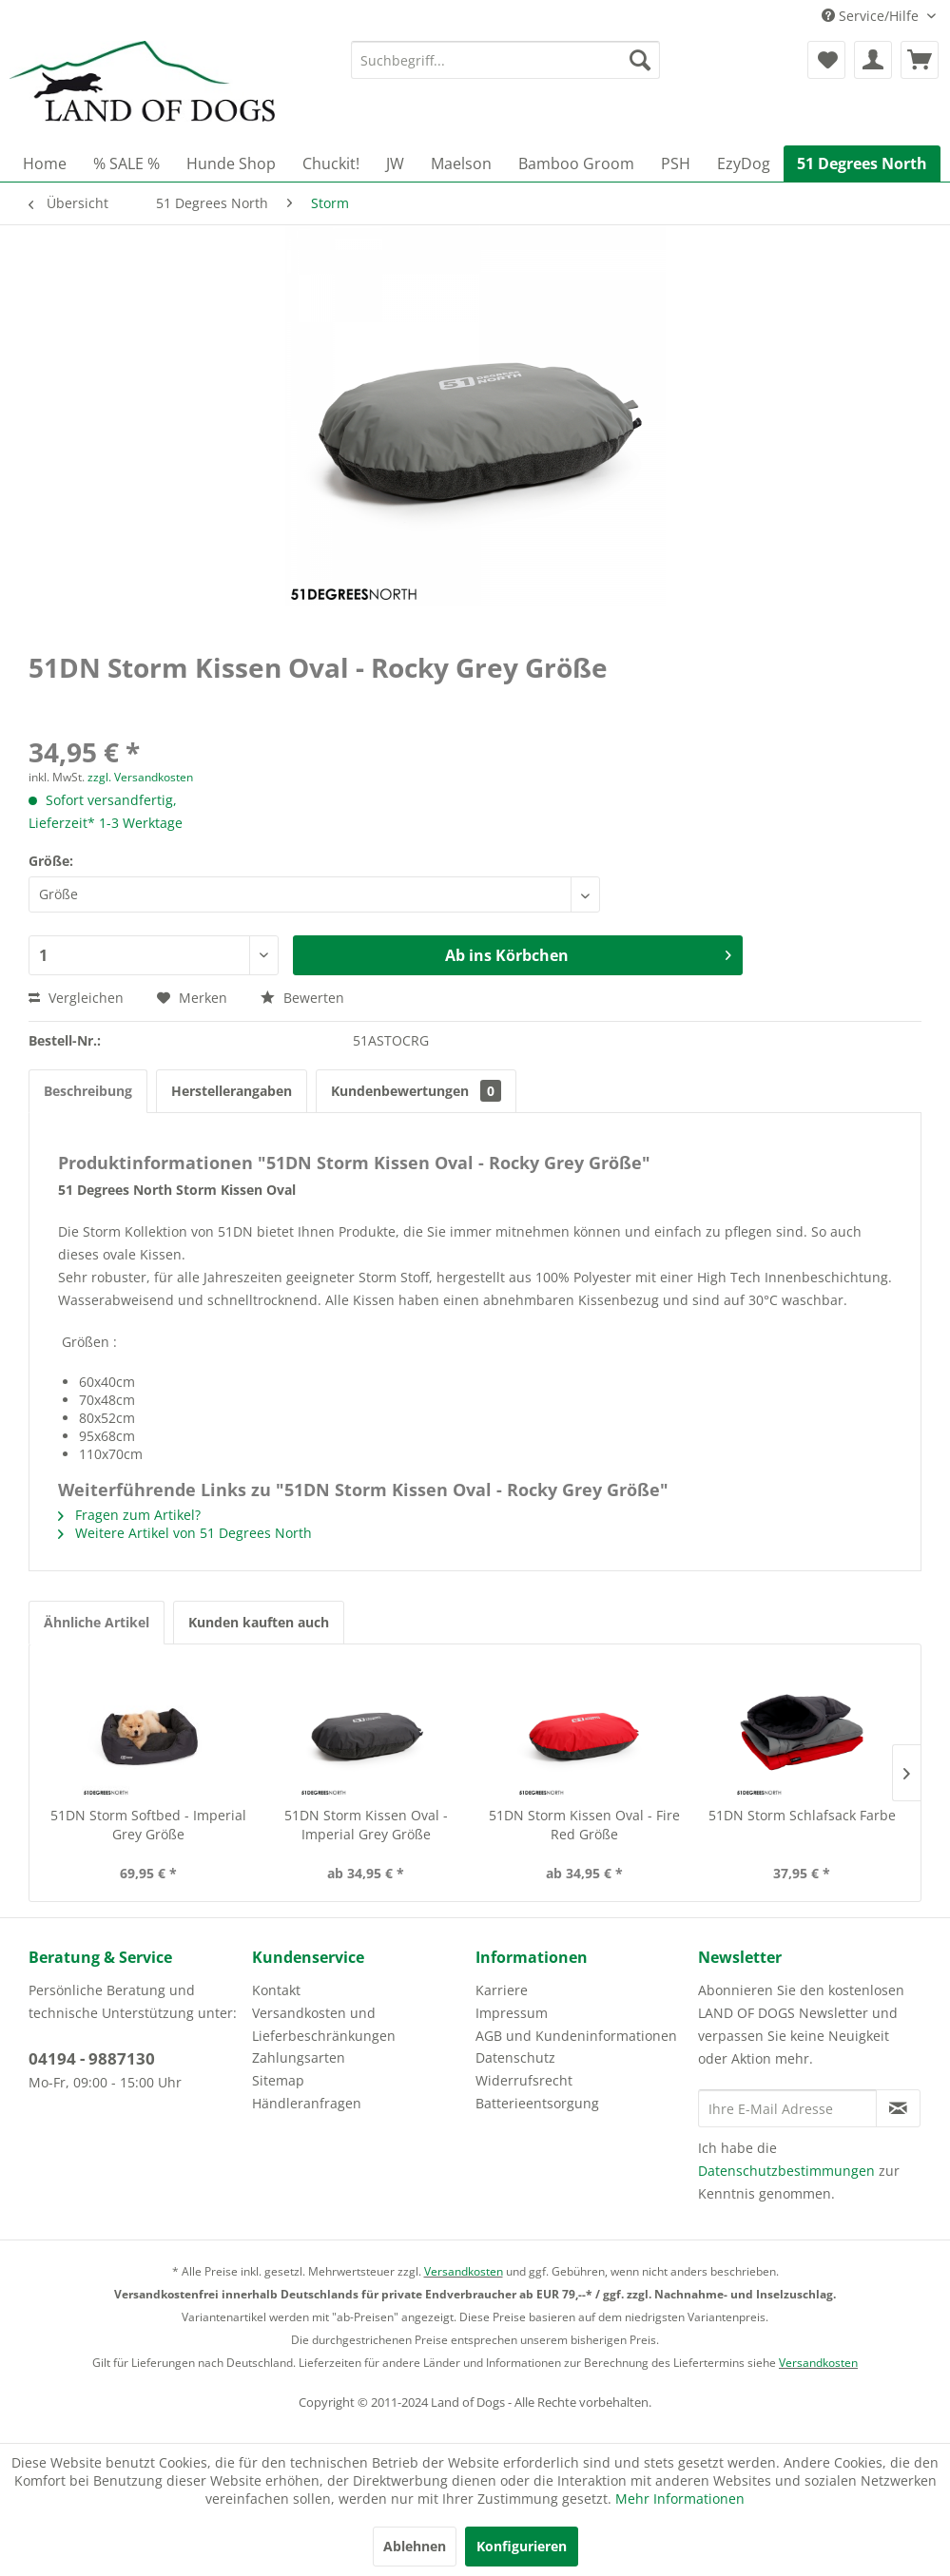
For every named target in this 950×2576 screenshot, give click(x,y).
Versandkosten (463, 2271)
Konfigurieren (521, 2546)
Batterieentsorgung (537, 2103)
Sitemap (278, 2080)
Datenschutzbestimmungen (786, 2171)
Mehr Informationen (680, 2498)
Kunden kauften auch (258, 1622)
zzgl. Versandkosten (140, 777)
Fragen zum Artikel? (129, 1515)
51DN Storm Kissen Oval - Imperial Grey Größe (366, 1824)
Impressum (511, 2013)
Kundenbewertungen (416, 1091)
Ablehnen (414, 2546)
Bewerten (302, 998)
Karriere (501, 1990)
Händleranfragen (306, 2103)
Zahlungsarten (298, 2057)
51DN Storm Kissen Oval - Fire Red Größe (584, 1824)
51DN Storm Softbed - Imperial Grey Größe (148, 1824)
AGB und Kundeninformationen (576, 2036)
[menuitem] (505, 60)
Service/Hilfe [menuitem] (872, 16)
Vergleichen (76, 998)
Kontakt (276, 1990)
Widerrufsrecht (523, 2080)
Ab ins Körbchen (588, 953)
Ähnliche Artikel (96, 1622)
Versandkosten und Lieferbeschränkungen (324, 2024)
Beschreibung (88, 1091)
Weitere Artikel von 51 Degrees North (185, 1533)
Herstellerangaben (231, 1091)
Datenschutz (515, 2057)
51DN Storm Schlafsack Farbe (802, 1815)
